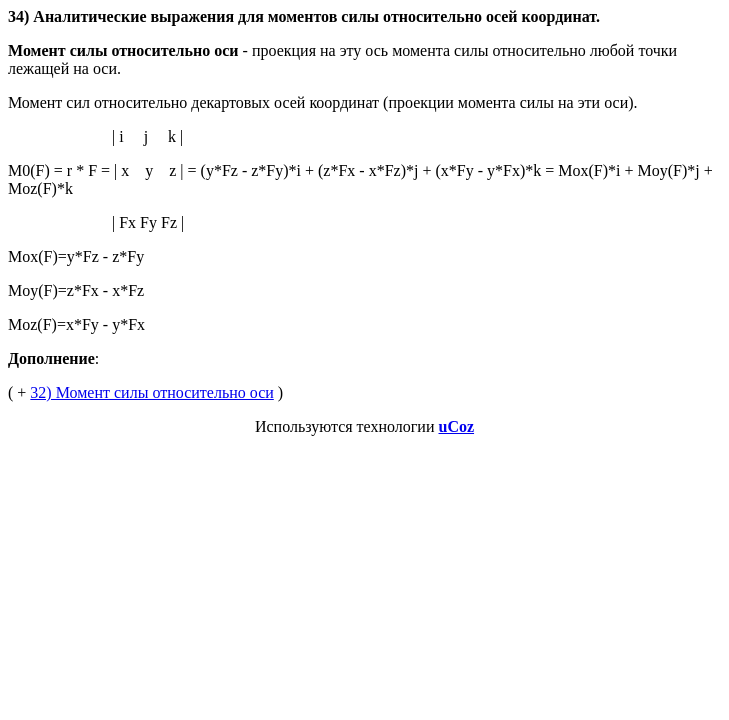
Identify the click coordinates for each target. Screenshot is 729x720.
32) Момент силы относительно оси (151, 392)
